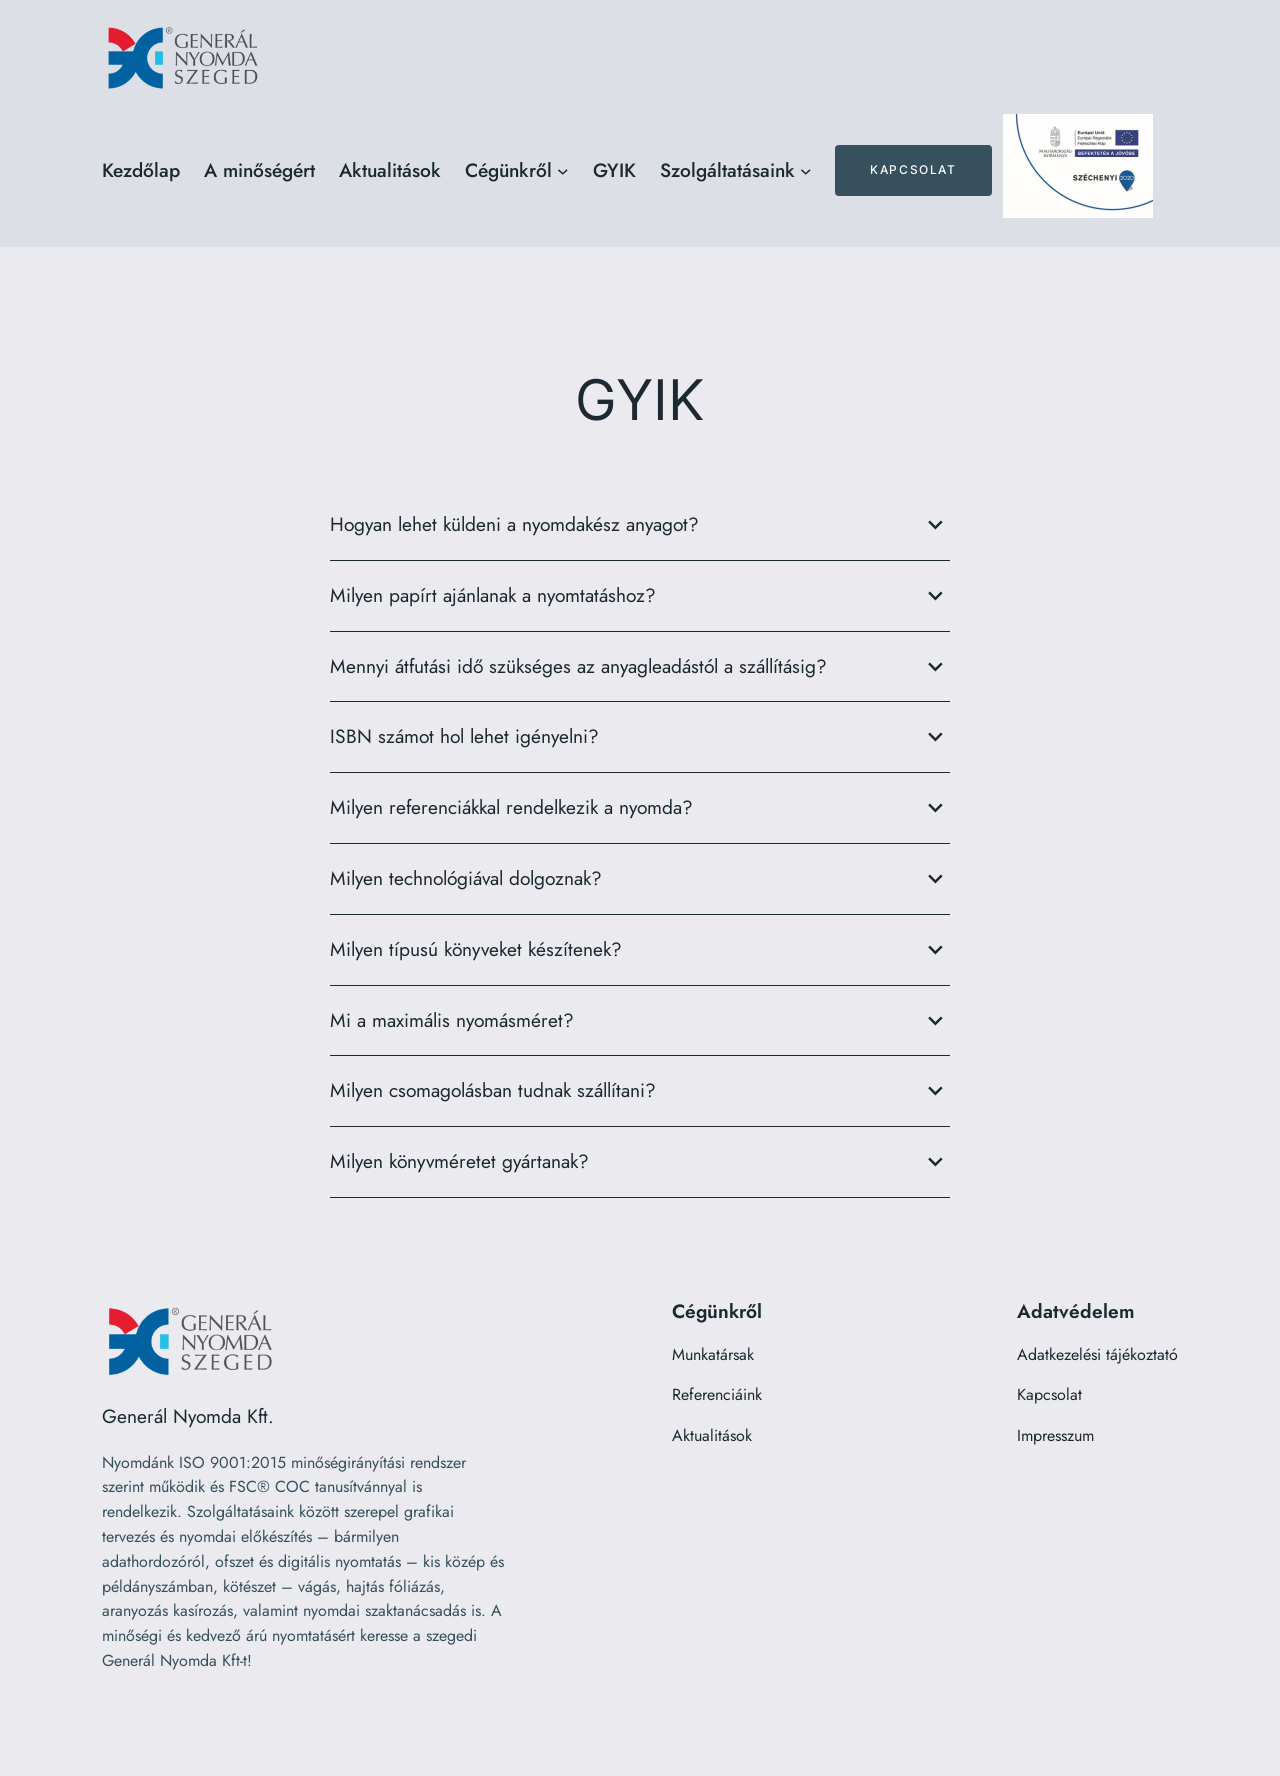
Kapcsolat (913, 169)
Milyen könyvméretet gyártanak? (640, 1162)
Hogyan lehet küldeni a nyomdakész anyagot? (640, 525)
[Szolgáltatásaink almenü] (806, 171)
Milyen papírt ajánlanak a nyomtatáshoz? (640, 596)
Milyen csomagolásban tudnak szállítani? (640, 1091)
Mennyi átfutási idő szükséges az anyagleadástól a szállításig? (640, 667)
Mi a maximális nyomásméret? (640, 1021)
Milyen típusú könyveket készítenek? (640, 950)
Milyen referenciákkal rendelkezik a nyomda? (640, 808)
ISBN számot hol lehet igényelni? (640, 737)
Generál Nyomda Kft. (188, 1416)
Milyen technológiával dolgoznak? (640, 879)
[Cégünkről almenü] (563, 171)
